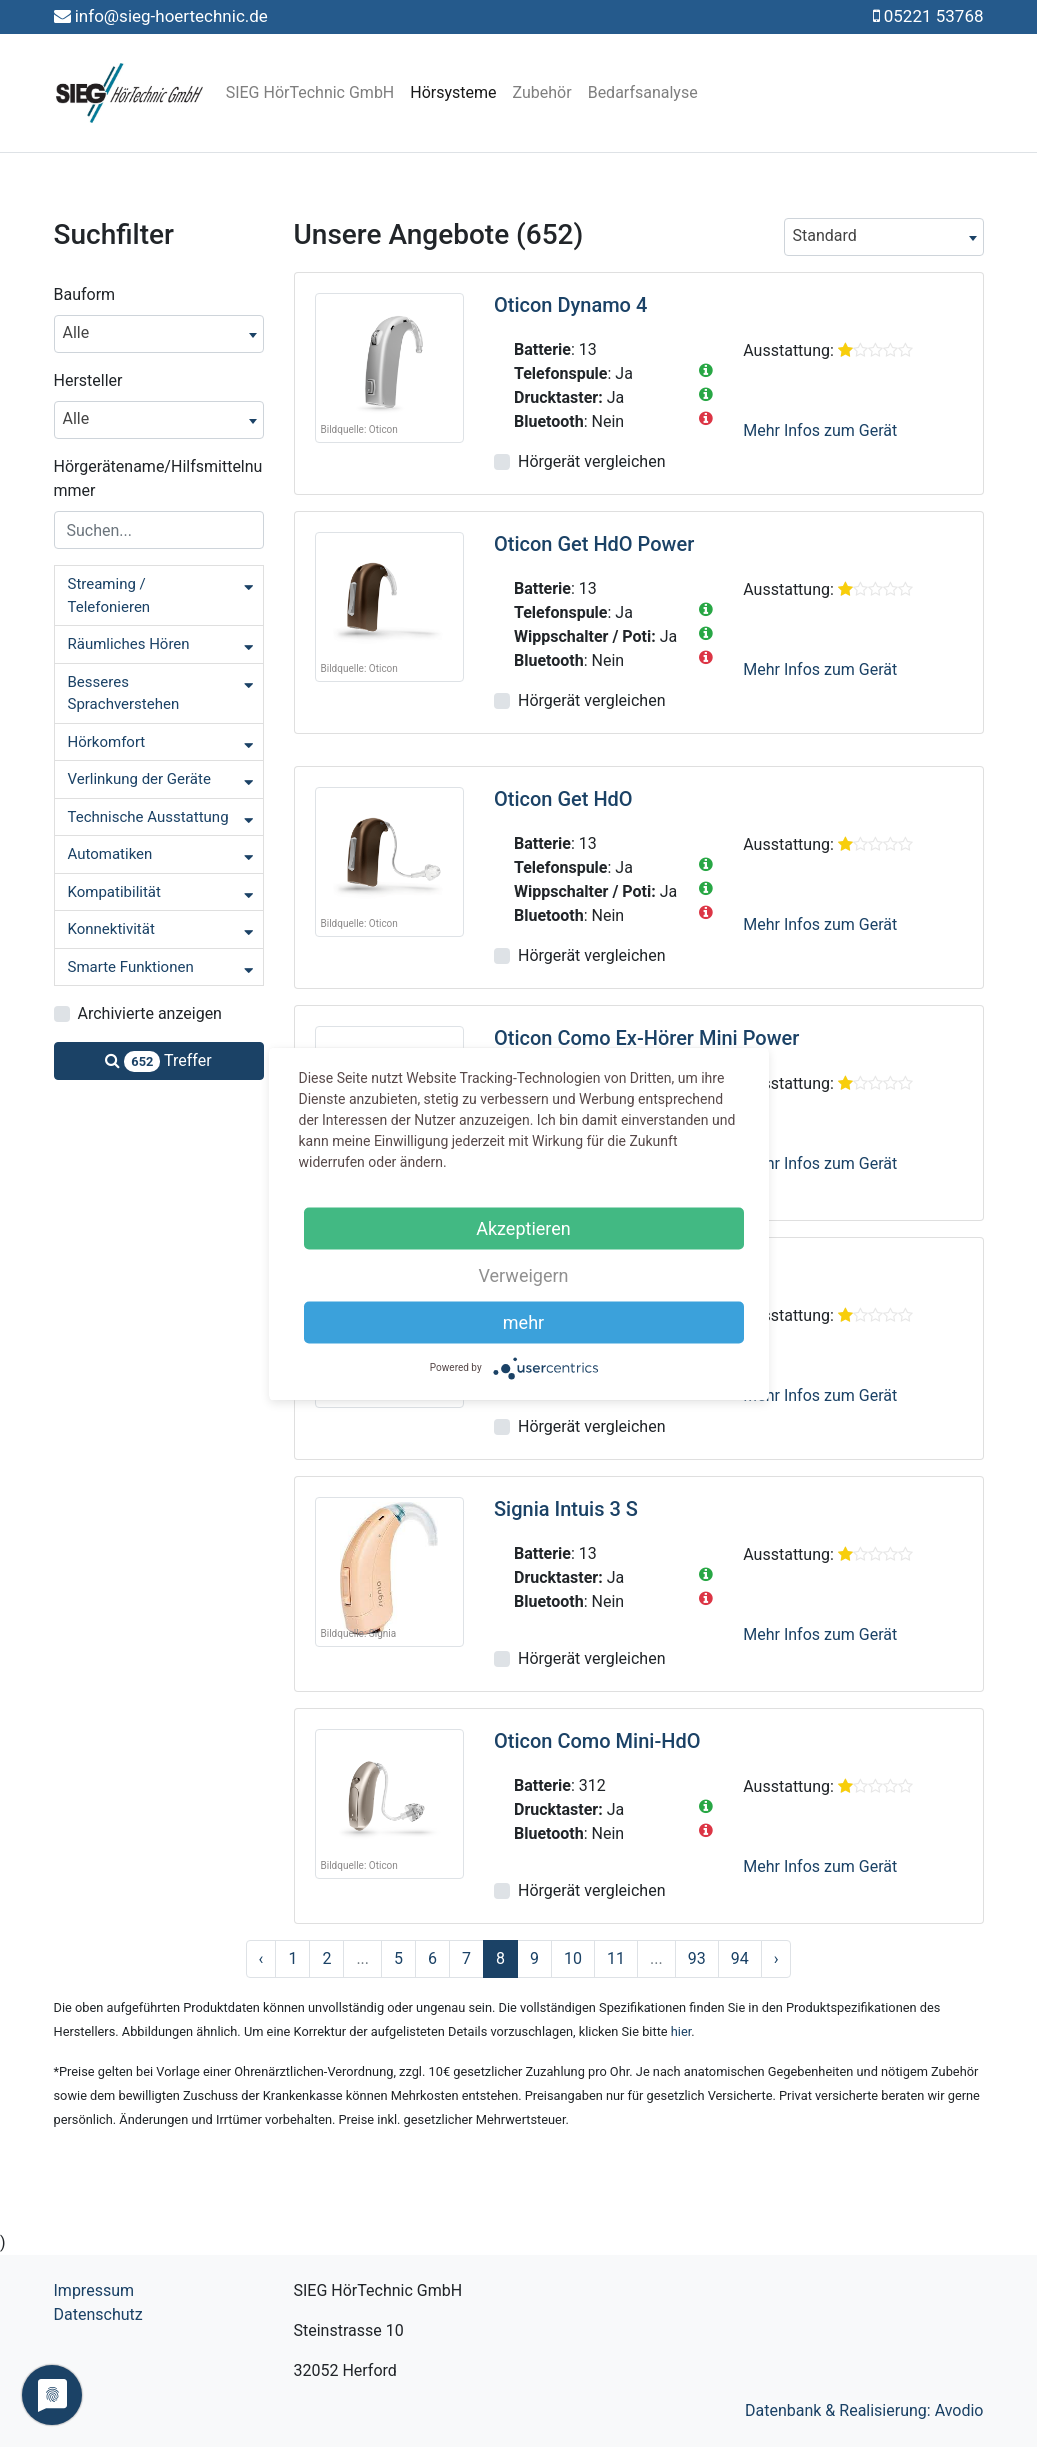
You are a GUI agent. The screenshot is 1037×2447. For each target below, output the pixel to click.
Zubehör (542, 92)
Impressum (94, 2290)
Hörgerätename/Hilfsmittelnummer (158, 478)
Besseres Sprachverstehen (124, 693)
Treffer (158, 1061)
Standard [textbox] (825, 235)
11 (616, 1958)
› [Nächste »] (776, 1958)
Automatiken (110, 854)
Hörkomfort (107, 742)
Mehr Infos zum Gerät (820, 430)
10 (573, 1958)
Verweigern (523, 1274)
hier (681, 2031)
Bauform (85, 294)
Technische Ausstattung (148, 817)
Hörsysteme (453, 92)
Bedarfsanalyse (643, 92)
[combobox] (159, 334)
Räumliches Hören (129, 644)
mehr (523, 1321)
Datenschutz (98, 2314)
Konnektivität (111, 929)
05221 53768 (934, 16)
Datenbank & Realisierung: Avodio (864, 2410)
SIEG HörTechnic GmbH (310, 92)
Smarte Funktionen (131, 967)
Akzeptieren (523, 1227)
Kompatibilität (114, 892)
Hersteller (88, 380)
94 (740, 1958)
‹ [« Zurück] (261, 1958)
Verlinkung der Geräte (139, 779)
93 (697, 1958)
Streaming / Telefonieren (109, 595)
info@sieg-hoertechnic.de (171, 16)
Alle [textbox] (76, 332)
